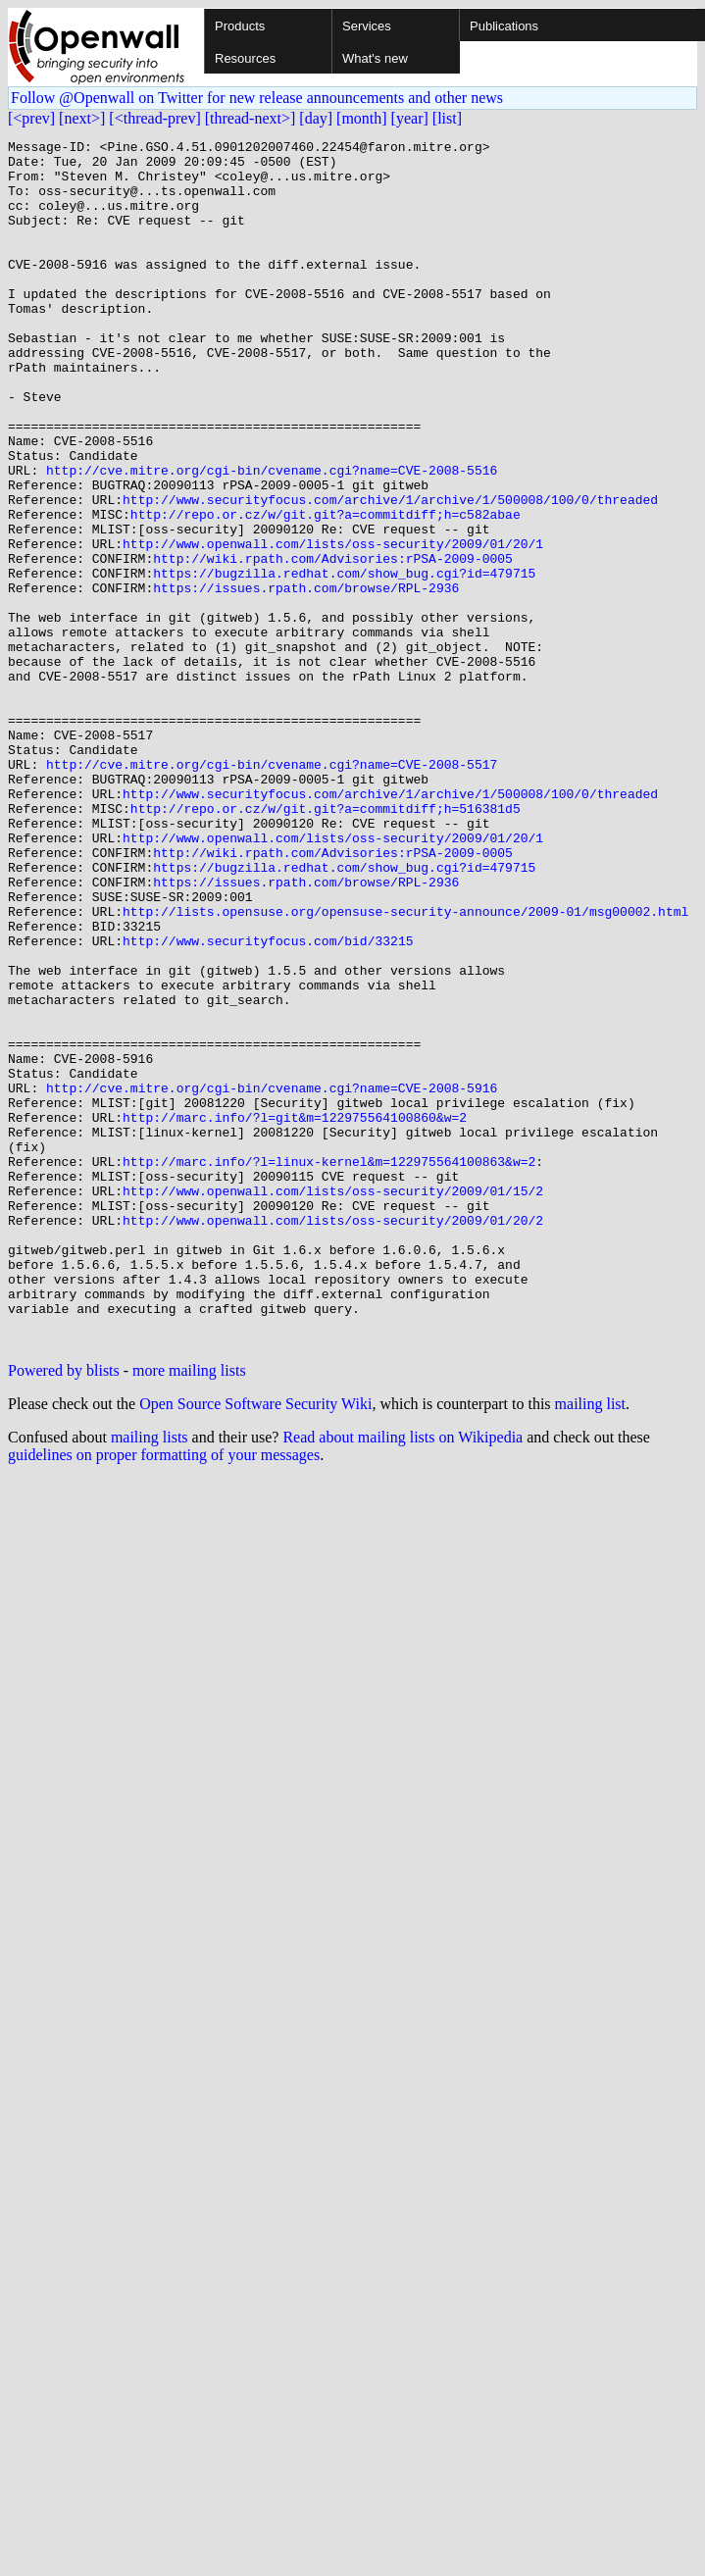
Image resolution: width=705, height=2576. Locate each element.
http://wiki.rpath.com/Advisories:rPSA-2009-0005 (333, 643)
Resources (245, 58)
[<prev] (31, 118)
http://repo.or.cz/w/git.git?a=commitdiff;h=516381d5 (325, 943)
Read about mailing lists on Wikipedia (402, 1678)
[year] (409, 118)
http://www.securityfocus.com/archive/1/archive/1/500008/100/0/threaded (390, 572)
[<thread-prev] (154, 118)
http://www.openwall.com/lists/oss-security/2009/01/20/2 (333, 1437)
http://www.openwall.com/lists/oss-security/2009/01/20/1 (333, 625)
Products (240, 26)
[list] (447, 118)
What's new (375, 58)
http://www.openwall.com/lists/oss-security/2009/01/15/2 (333, 1402)
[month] (361, 118)
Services (366, 26)
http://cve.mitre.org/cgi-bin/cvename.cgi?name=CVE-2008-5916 (271, 1279)
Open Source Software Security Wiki (255, 1645)
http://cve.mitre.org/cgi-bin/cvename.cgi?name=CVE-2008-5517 (271, 890)
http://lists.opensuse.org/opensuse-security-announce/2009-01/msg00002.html (405, 1067)
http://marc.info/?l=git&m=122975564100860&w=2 (295, 1314)
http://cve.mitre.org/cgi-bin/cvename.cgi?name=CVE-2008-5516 (271, 537)
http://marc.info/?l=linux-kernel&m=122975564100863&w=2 (329, 1367)
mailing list (590, 1645)
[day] (315, 118)
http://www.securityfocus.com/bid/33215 (268, 1102)
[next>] (82, 118)
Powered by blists (64, 1611)
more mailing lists (189, 1611)
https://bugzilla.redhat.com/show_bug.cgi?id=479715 (344, 661)
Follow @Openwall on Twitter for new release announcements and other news (257, 97)
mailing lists (149, 1678)
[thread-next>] (250, 118)
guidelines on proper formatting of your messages (164, 1696)
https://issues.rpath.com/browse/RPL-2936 (306, 678)
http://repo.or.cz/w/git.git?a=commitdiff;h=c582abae (325, 590)
